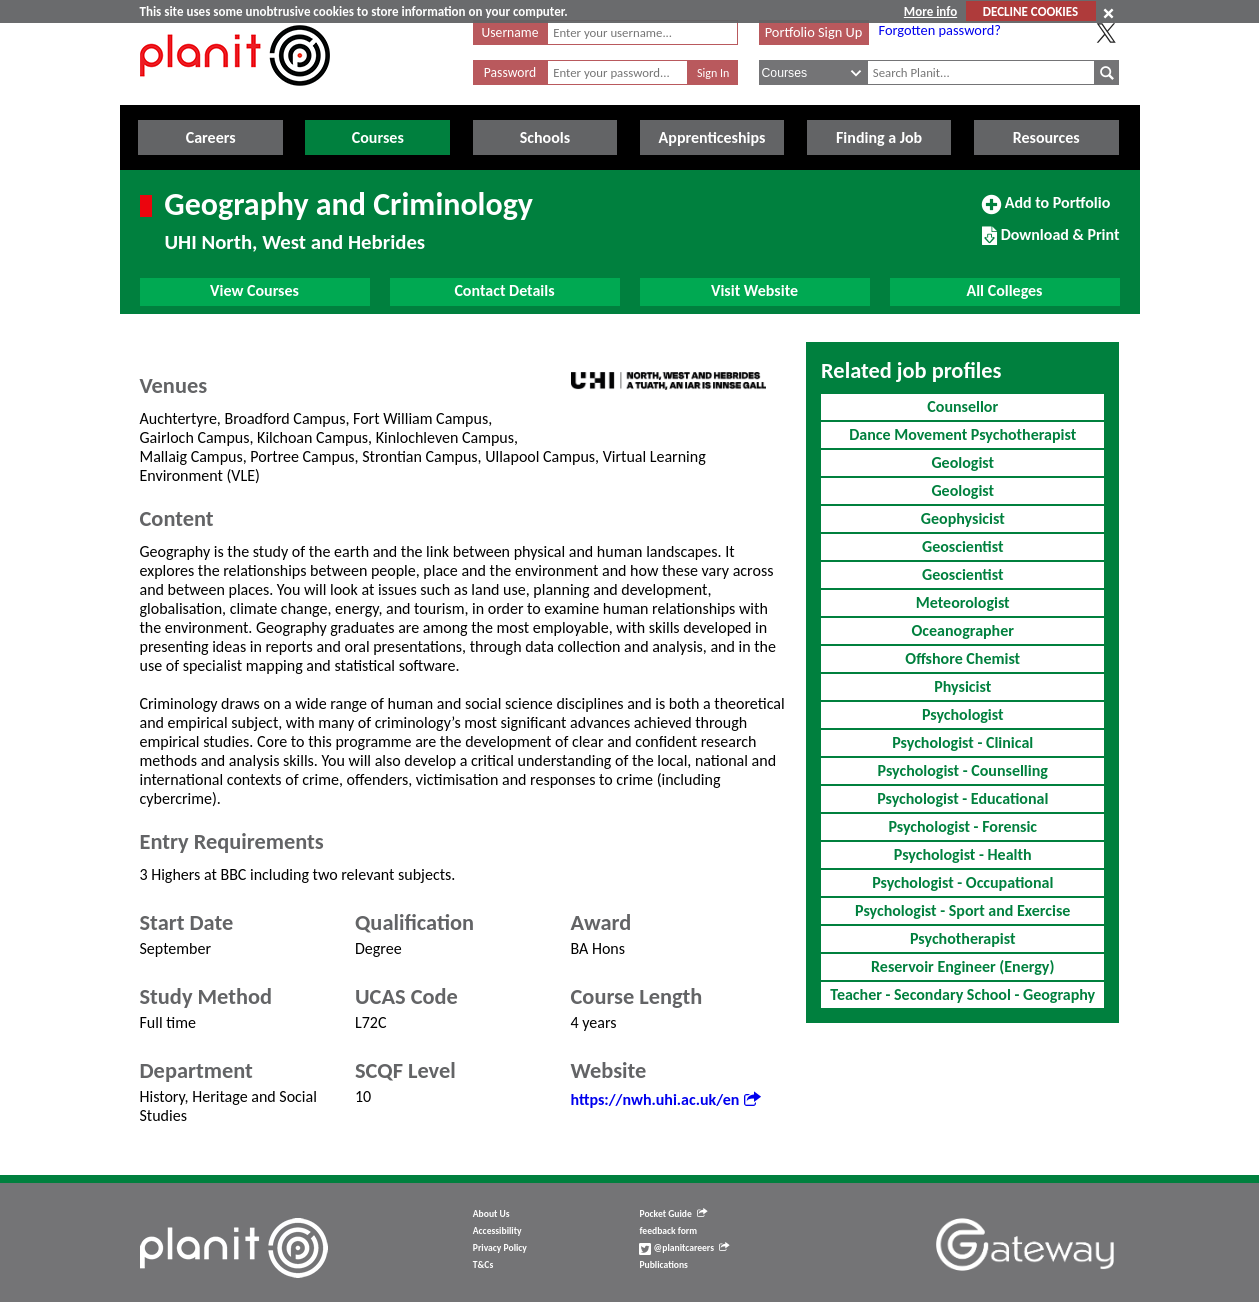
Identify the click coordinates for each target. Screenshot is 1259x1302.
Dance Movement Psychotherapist (962, 434)
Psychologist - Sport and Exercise (962, 910)
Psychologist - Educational (962, 798)
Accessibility (497, 1231)
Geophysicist (963, 518)
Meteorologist (963, 602)
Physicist (962, 686)
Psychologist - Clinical (962, 742)
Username (510, 32)
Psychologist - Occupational (962, 882)
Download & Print (1050, 243)
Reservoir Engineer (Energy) (962, 966)
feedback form (668, 1231)
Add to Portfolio (1046, 211)
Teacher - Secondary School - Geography (962, 994)
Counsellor (962, 406)
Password (510, 72)
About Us (491, 1214)
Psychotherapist (962, 938)
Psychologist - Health (963, 854)
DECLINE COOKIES (1030, 11)
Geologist (962, 462)
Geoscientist (962, 546)
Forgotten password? (940, 30)
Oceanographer (963, 630)
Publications (663, 1265)
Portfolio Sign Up (814, 32)
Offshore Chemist (962, 658)
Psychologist (963, 714)
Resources (1046, 137)
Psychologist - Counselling (963, 770)
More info (930, 11)
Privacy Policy (500, 1248)
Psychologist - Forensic (962, 826)
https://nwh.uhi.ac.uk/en (666, 1099)
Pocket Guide (672, 1214)
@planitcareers (684, 1248)
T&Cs (483, 1265)
